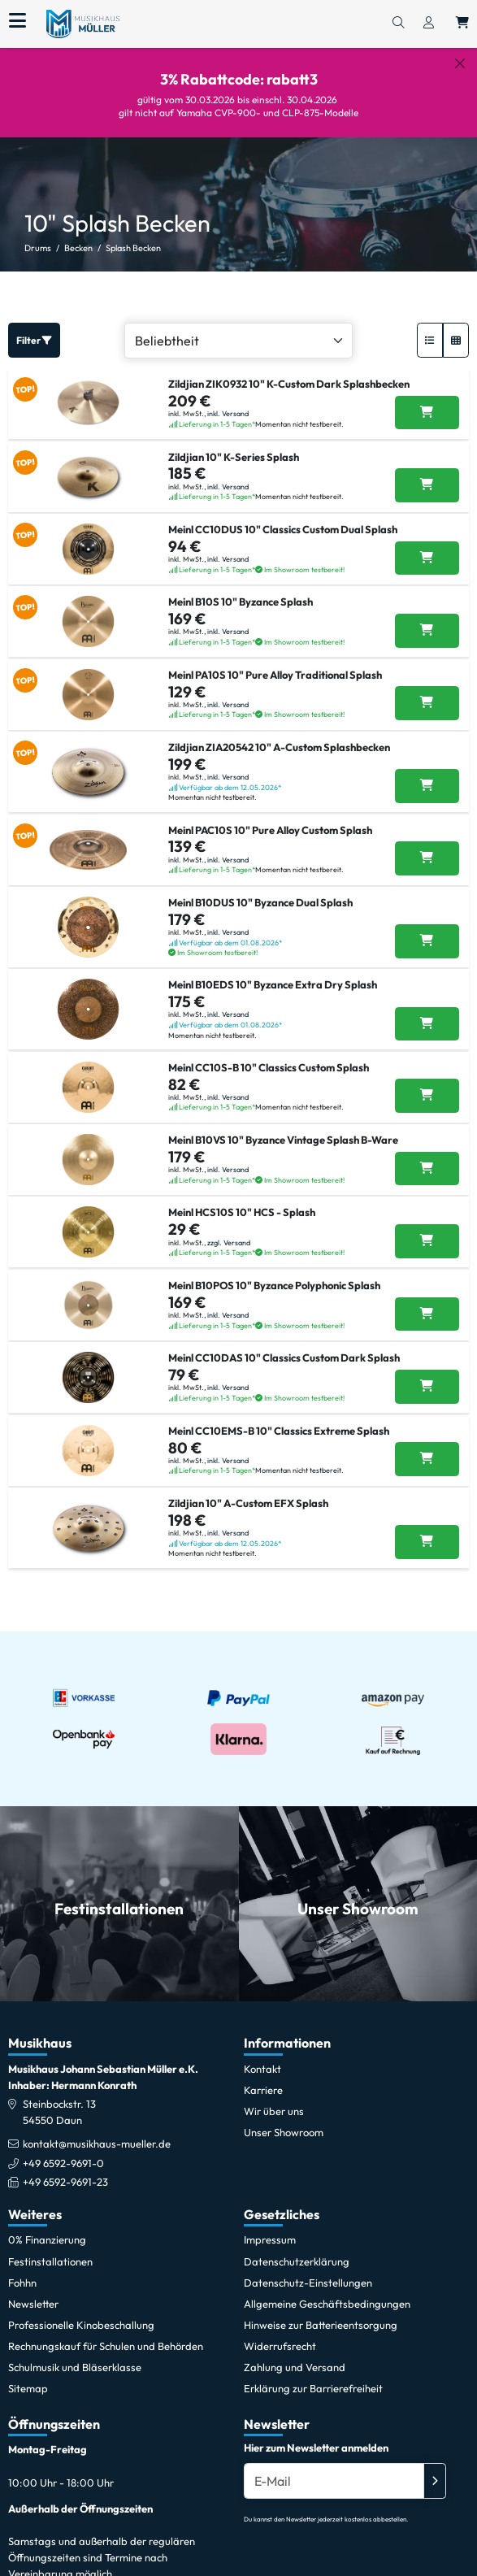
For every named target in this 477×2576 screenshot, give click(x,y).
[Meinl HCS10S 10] (427, 1241)
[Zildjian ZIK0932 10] (427, 413)
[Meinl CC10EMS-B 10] (427, 1459)
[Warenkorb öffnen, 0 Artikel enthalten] (462, 24)
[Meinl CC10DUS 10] (427, 558)
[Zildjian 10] (427, 485)
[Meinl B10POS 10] (427, 1314)
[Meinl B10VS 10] (427, 1169)
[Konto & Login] (428, 24)
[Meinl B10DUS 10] (427, 941)
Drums (37, 248)
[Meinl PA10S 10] (427, 703)
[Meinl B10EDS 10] (427, 1024)
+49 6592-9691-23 (65, 2181)
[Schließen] (460, 63)
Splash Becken (133, 248)
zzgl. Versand (228, 1242)
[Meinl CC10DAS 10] (427, 1387)
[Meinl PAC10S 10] (427, 858)
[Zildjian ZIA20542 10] (427, 786)
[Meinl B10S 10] (427, 631)
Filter (34, 340)
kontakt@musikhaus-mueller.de (97, 2143)
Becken (78, 248)
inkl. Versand (228, 413)
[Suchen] (398, 24)
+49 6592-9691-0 (63, 2163)
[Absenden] (434, 2481)
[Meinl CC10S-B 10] (427, 1096)
